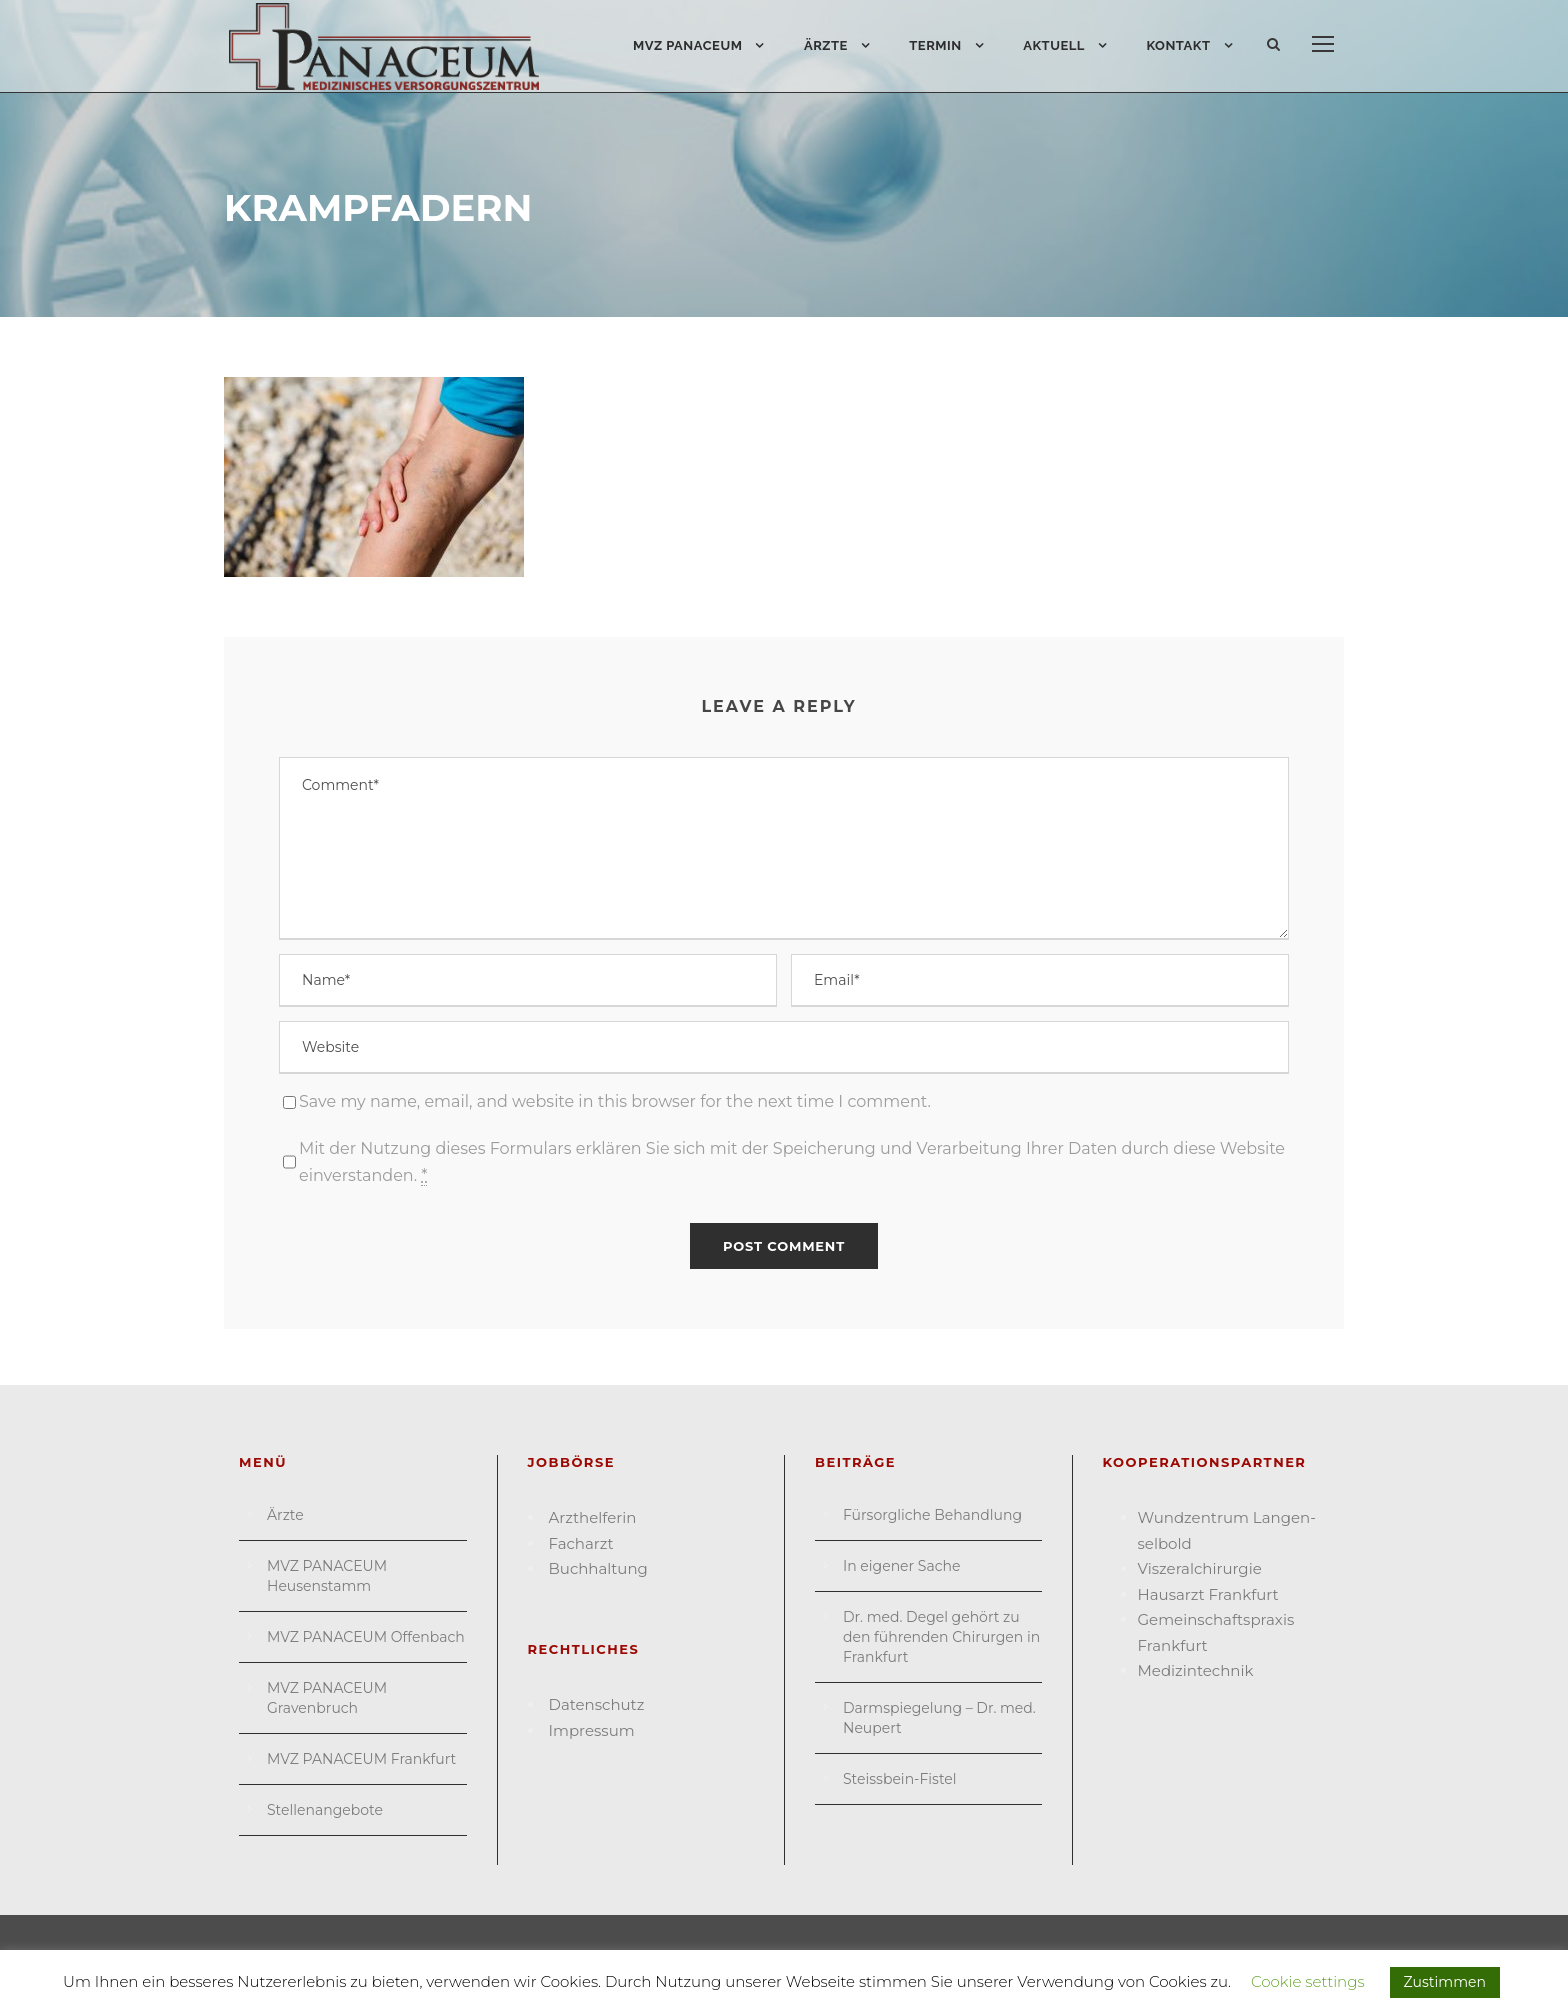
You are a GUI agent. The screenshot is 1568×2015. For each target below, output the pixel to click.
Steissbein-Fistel (900, 1779)
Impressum (592, 1730)
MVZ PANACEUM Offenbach (366, 1637)
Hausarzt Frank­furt (1208, 1594)
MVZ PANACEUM (688, 45)
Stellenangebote (325, 1810)
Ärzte (826, 45)
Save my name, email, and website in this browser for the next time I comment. (615, 1101)
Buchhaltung (598, 1568)
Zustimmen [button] (1445, 1982)
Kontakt (1178, 45)
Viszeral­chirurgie (1200, 1568)
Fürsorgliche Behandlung (932, 1515)
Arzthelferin (593, 1517)
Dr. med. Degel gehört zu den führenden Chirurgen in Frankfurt (941, 1637)
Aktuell (1054, 45)
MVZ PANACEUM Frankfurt (361, 1759)
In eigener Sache (901, 1566)
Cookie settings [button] (1308, 1981)
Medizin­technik (1196, 1670)
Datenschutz (597, 1704)
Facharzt (581, 1543)
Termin (935, 45)
